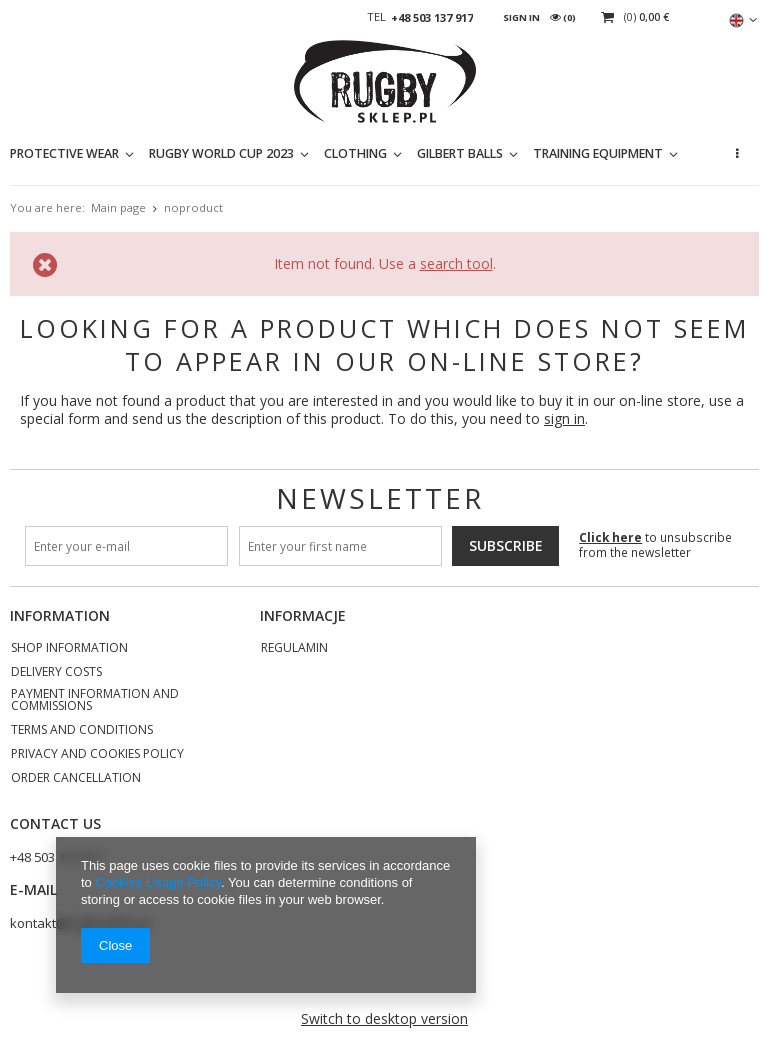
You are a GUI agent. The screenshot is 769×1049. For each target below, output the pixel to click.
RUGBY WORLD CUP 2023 (221, 153)
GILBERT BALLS (460, 153)
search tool (456, 263)
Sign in (521, 17)
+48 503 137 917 (432, 18)
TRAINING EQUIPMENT (598, 153)
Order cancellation (76, 779)
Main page (118, 207)
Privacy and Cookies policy (97, 755)
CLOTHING (355, 153)
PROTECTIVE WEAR (64, 153)
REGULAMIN (294, 649)
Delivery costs (56, 673)
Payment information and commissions (95, 701)
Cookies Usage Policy (157, 882)
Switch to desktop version (384, 1018)
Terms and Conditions (82, 731)
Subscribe (506, 545)
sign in (564, 418)
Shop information (69, 649)
